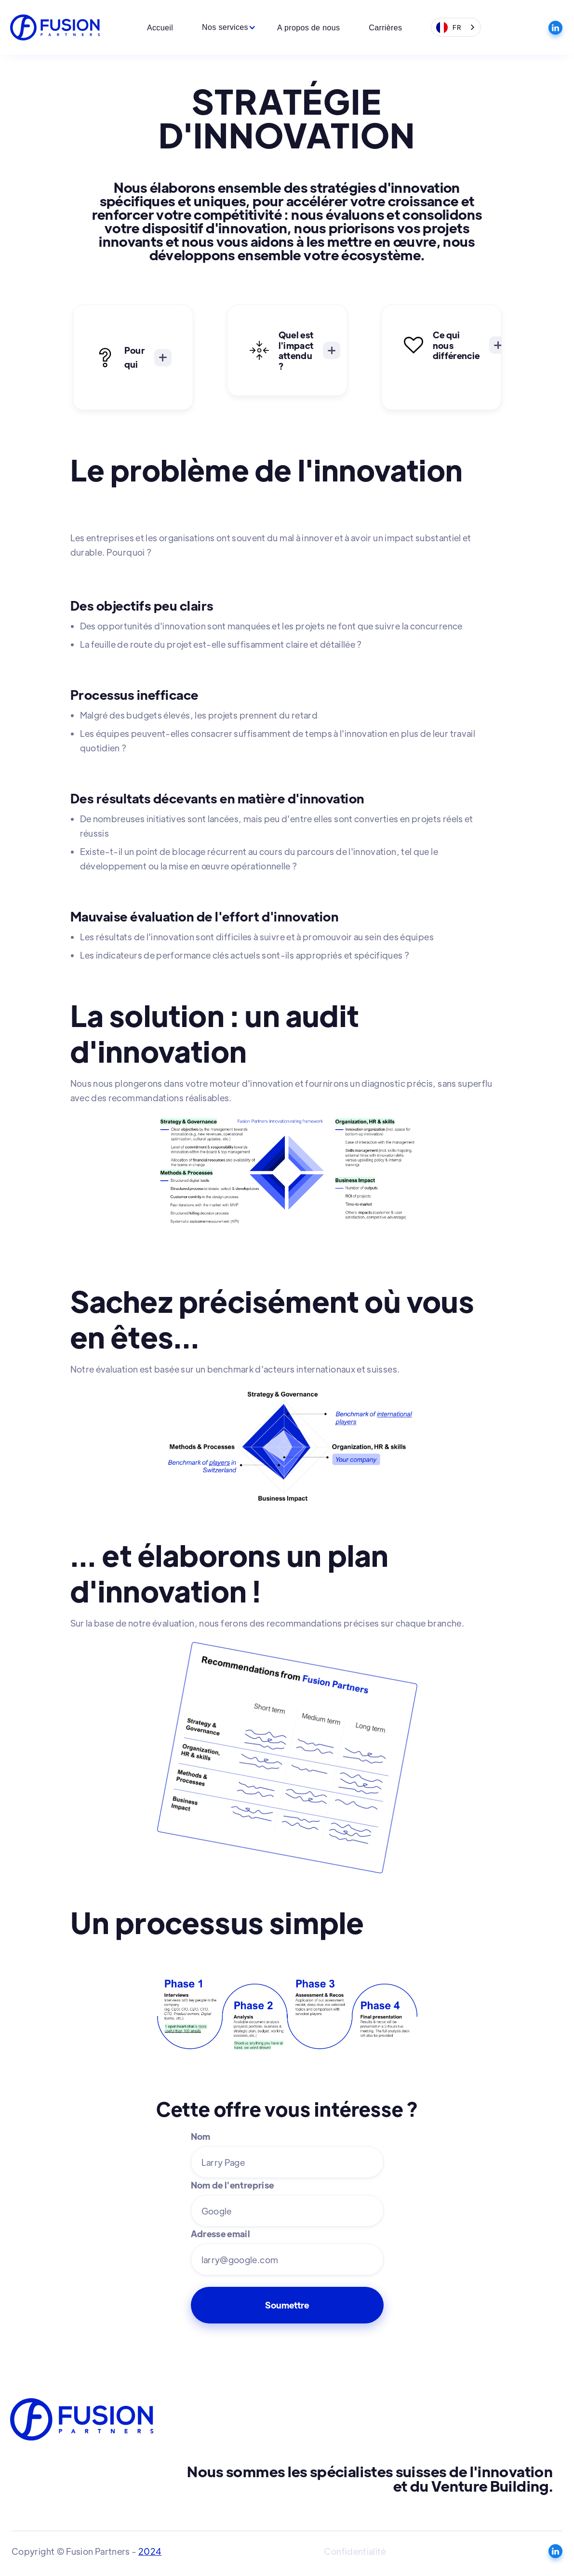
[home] (56, 27)
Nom (201, 2136)
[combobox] (456, 27)
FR (448, 27)
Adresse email (221, 2233)
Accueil (160, 28)
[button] (225, 27)
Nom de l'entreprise (232, 2184)
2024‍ (149, 2551)
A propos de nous (308, 28)
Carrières (385, 28)
